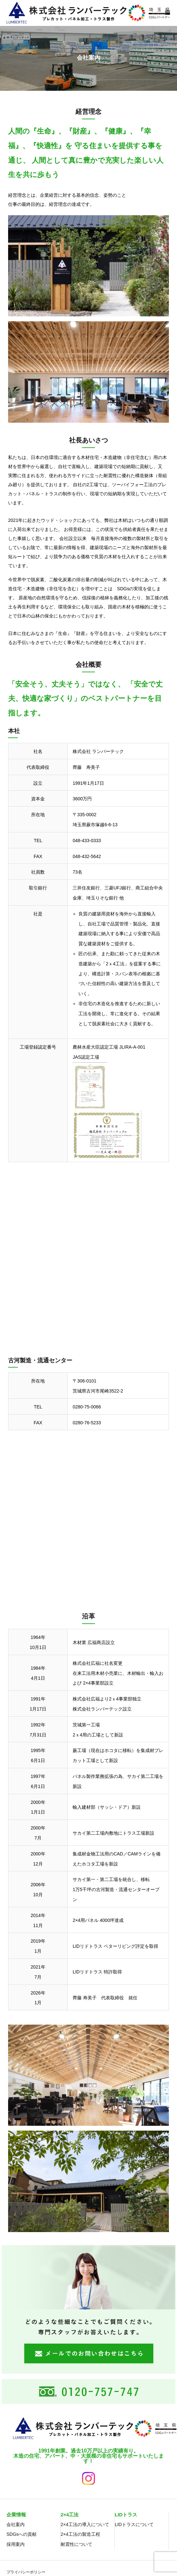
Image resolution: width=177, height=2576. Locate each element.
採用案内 (15, 2544)
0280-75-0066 (87, 1406)
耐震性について (76, 2544)
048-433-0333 (87, 840)
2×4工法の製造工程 (80, 2534)
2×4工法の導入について (85, 2524)
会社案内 (15, 2524)
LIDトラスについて (134, 2524)
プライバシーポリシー (25, 2572)
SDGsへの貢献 (21, 2534)
